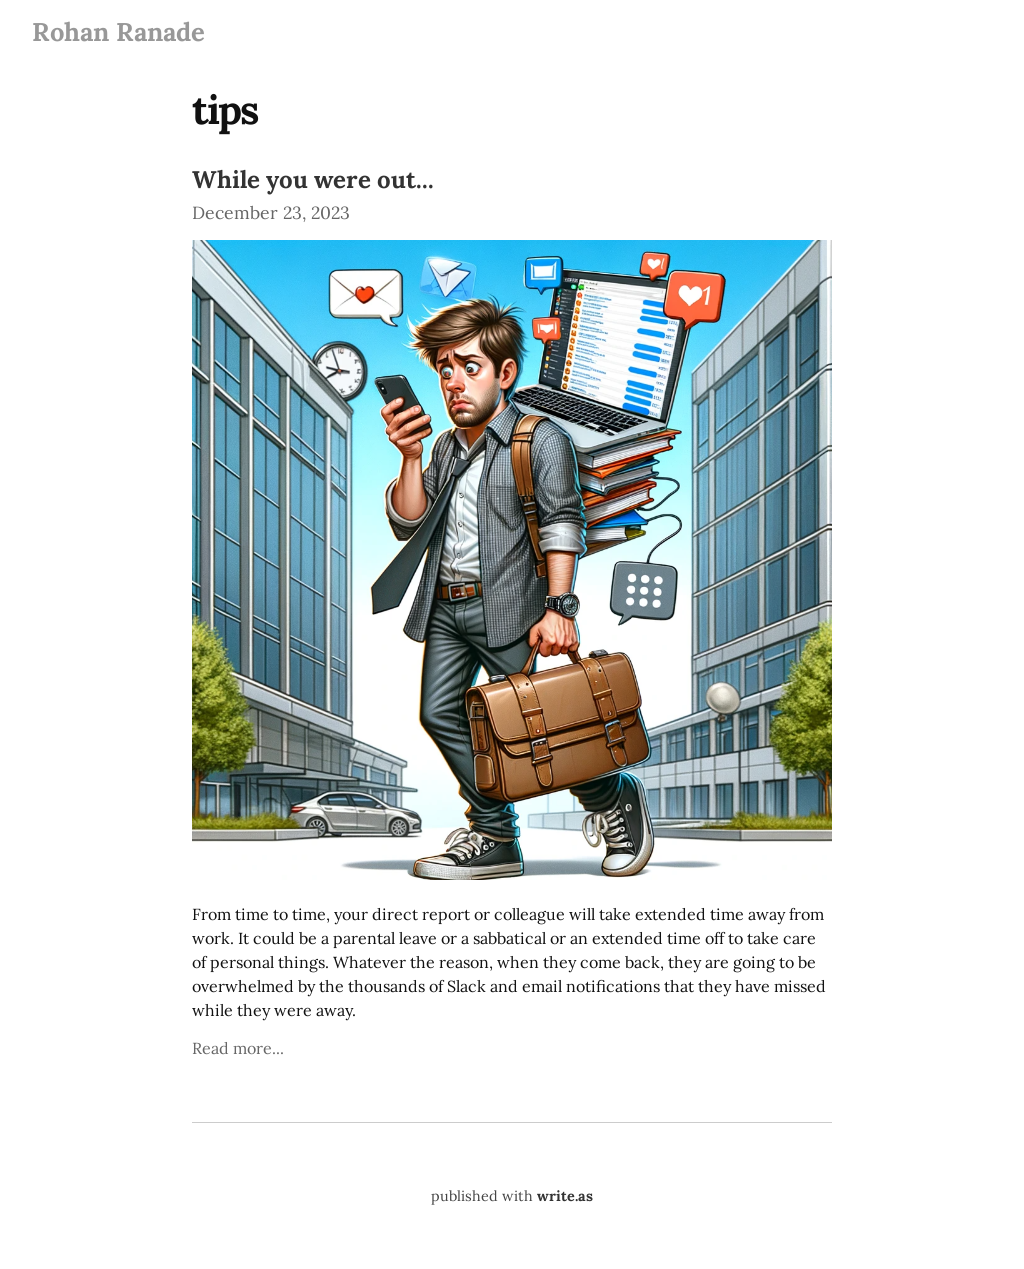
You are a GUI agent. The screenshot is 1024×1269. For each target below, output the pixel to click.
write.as (565, 1196)
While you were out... (313, 179)
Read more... (238, 1048)
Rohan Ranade (118, 31)
